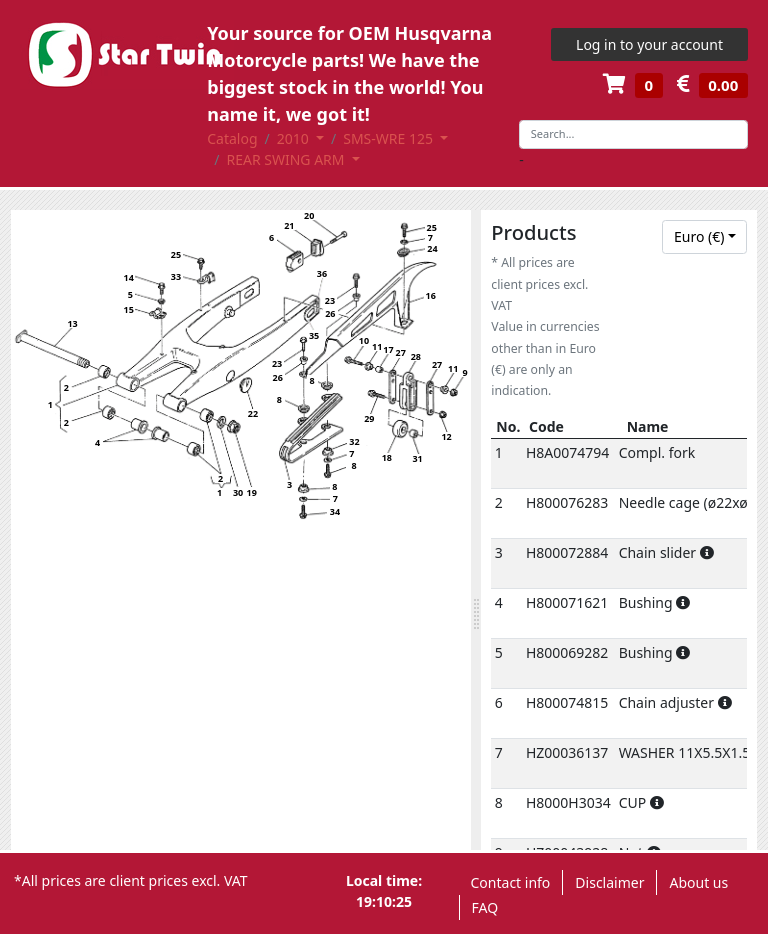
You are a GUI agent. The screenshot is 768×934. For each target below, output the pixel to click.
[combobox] (704, 237)
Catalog (232, 138)
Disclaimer (609, 882)
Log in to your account (649, 44)
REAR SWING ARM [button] (287, 159)
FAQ (485, 907)
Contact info (511, 882)
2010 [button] (295, 138)
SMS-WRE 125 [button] (389, 138)
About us (698, 882)
